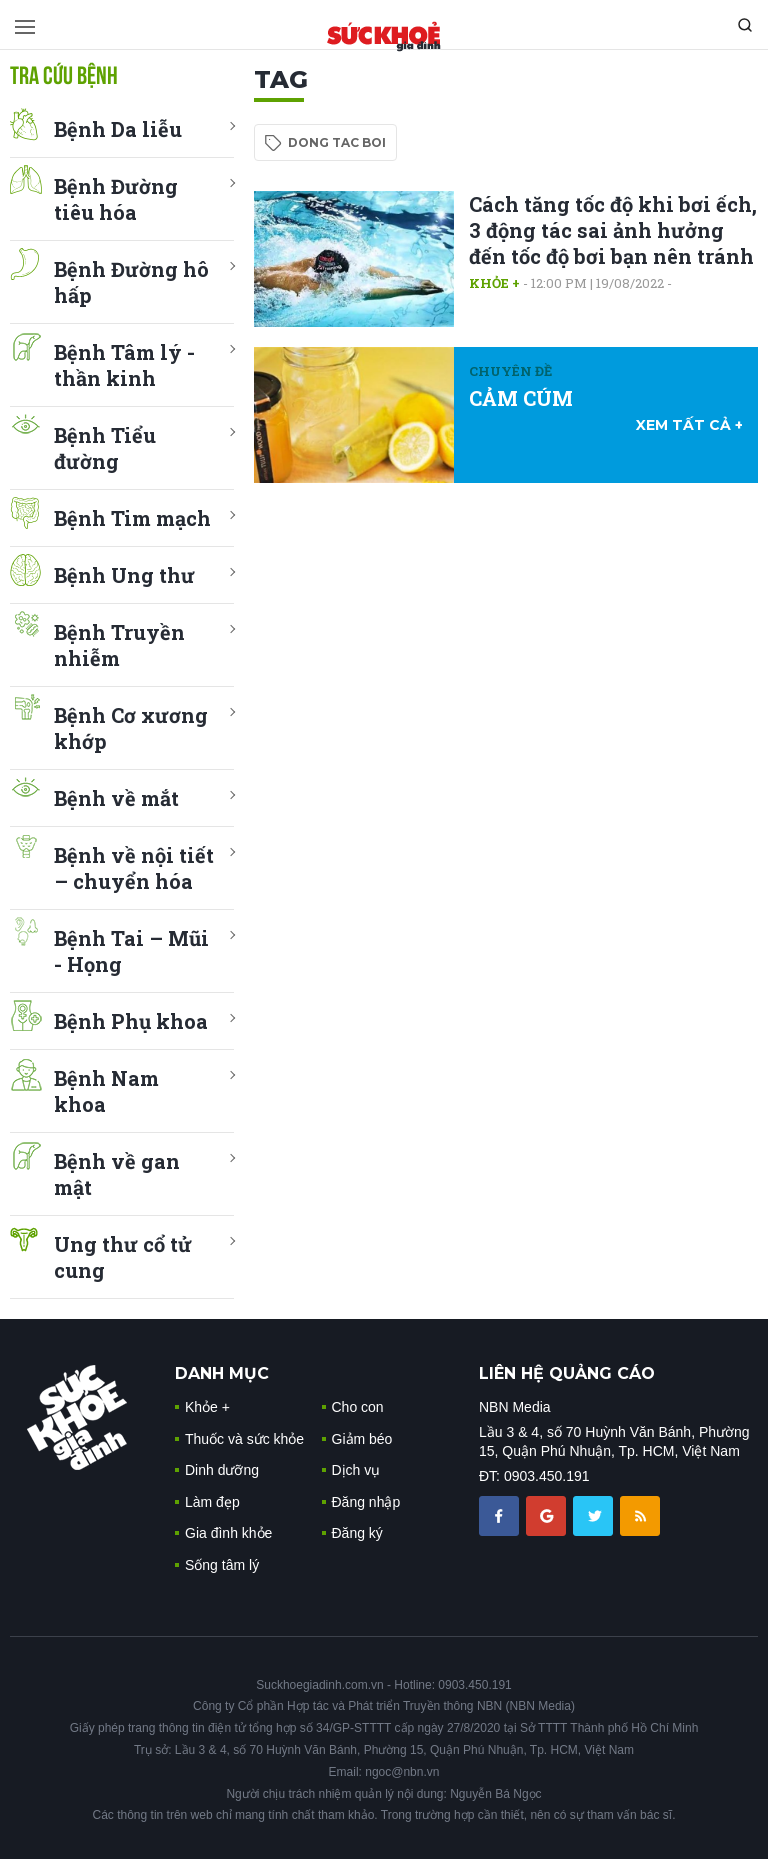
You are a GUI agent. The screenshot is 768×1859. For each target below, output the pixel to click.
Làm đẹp (212, 1502)
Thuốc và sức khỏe (244, 1439)
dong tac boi (337, 142)
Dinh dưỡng (222, 1470)
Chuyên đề (510, 371)
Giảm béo (362, 1439)
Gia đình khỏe (228, 1533)
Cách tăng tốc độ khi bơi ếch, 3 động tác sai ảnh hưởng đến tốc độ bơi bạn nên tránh (613, 230)
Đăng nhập (366, 1502)
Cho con (358, 1407)
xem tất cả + (689, 425)
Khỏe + (494, 283)
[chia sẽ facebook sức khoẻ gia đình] (501, 1515)
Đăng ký (357, 1533)
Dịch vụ (356, 1470)
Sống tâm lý (222, 1565)
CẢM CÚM (521, 398)
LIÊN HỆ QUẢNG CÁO (567, 1373)
